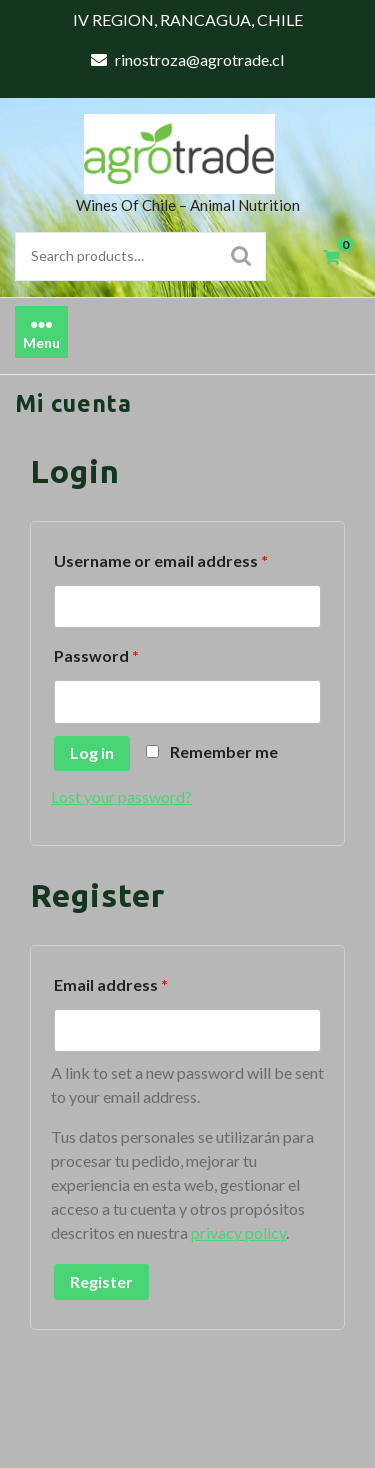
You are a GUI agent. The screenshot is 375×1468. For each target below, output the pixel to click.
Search (241, 256)
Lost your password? (121, 796)
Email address (111, 984)
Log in (92, 752)
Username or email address (161, 560)
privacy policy (238, 1232)
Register (101, 1281)
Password (96, 655)
